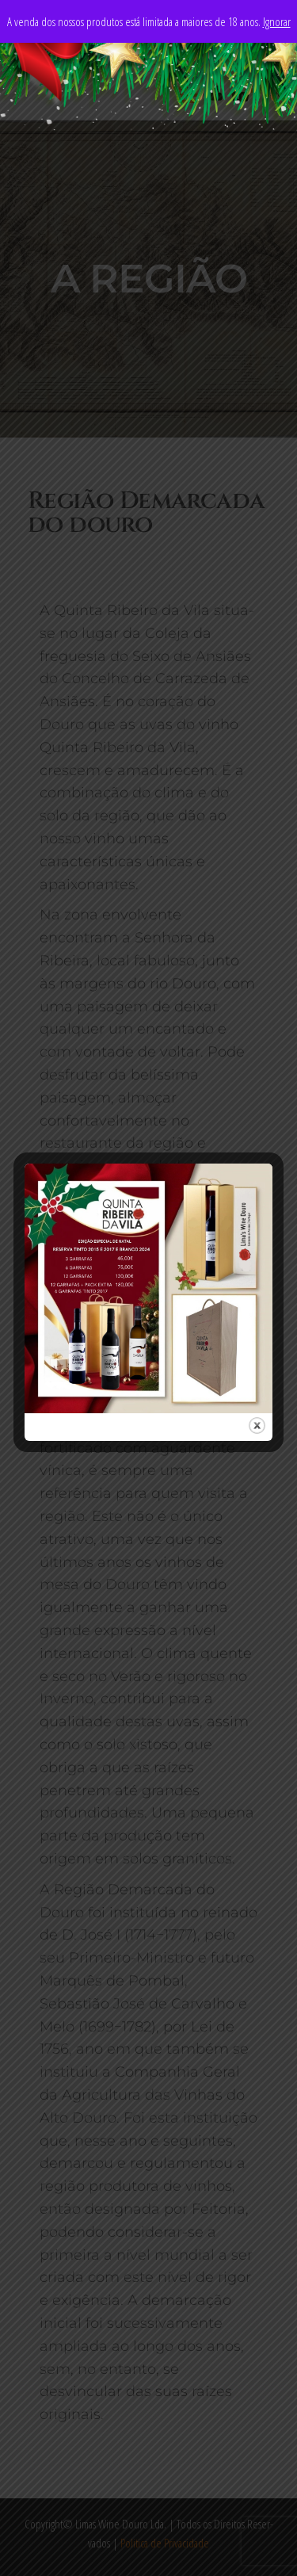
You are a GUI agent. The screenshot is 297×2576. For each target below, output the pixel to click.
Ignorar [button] (277, 21)
